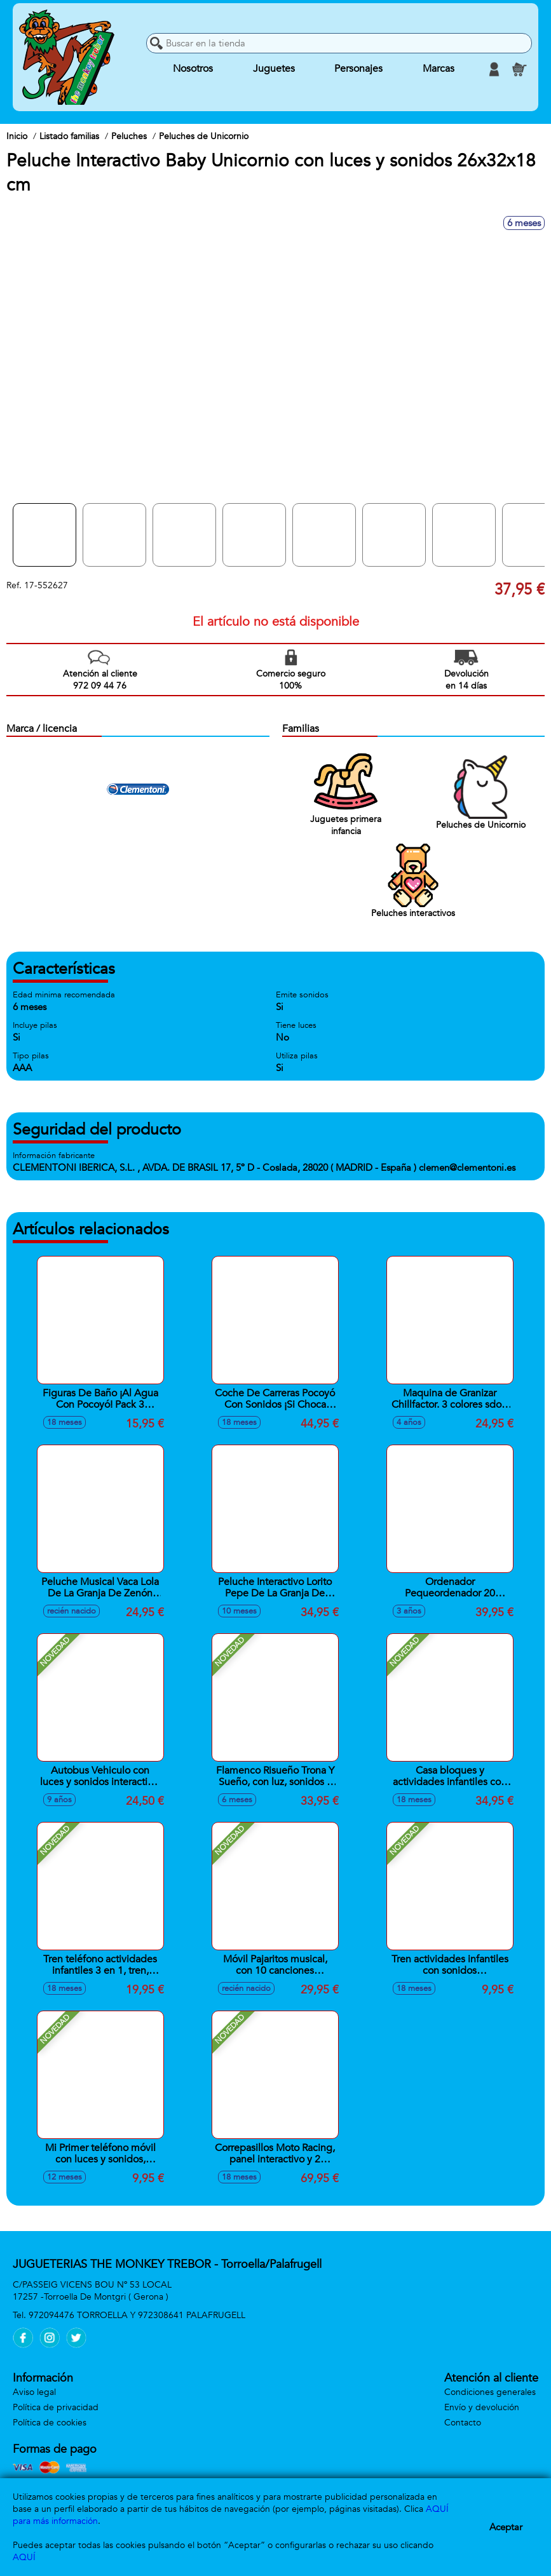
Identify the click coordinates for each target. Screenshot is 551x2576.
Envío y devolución (481, 2407)
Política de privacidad (56, 2407)
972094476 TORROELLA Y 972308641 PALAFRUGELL (137, 2315)
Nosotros (193, 69)
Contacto (462, 2423)
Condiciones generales (490, 2392)
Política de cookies (49, 2423)
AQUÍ (24, 2557)
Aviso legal (34, 2392)
